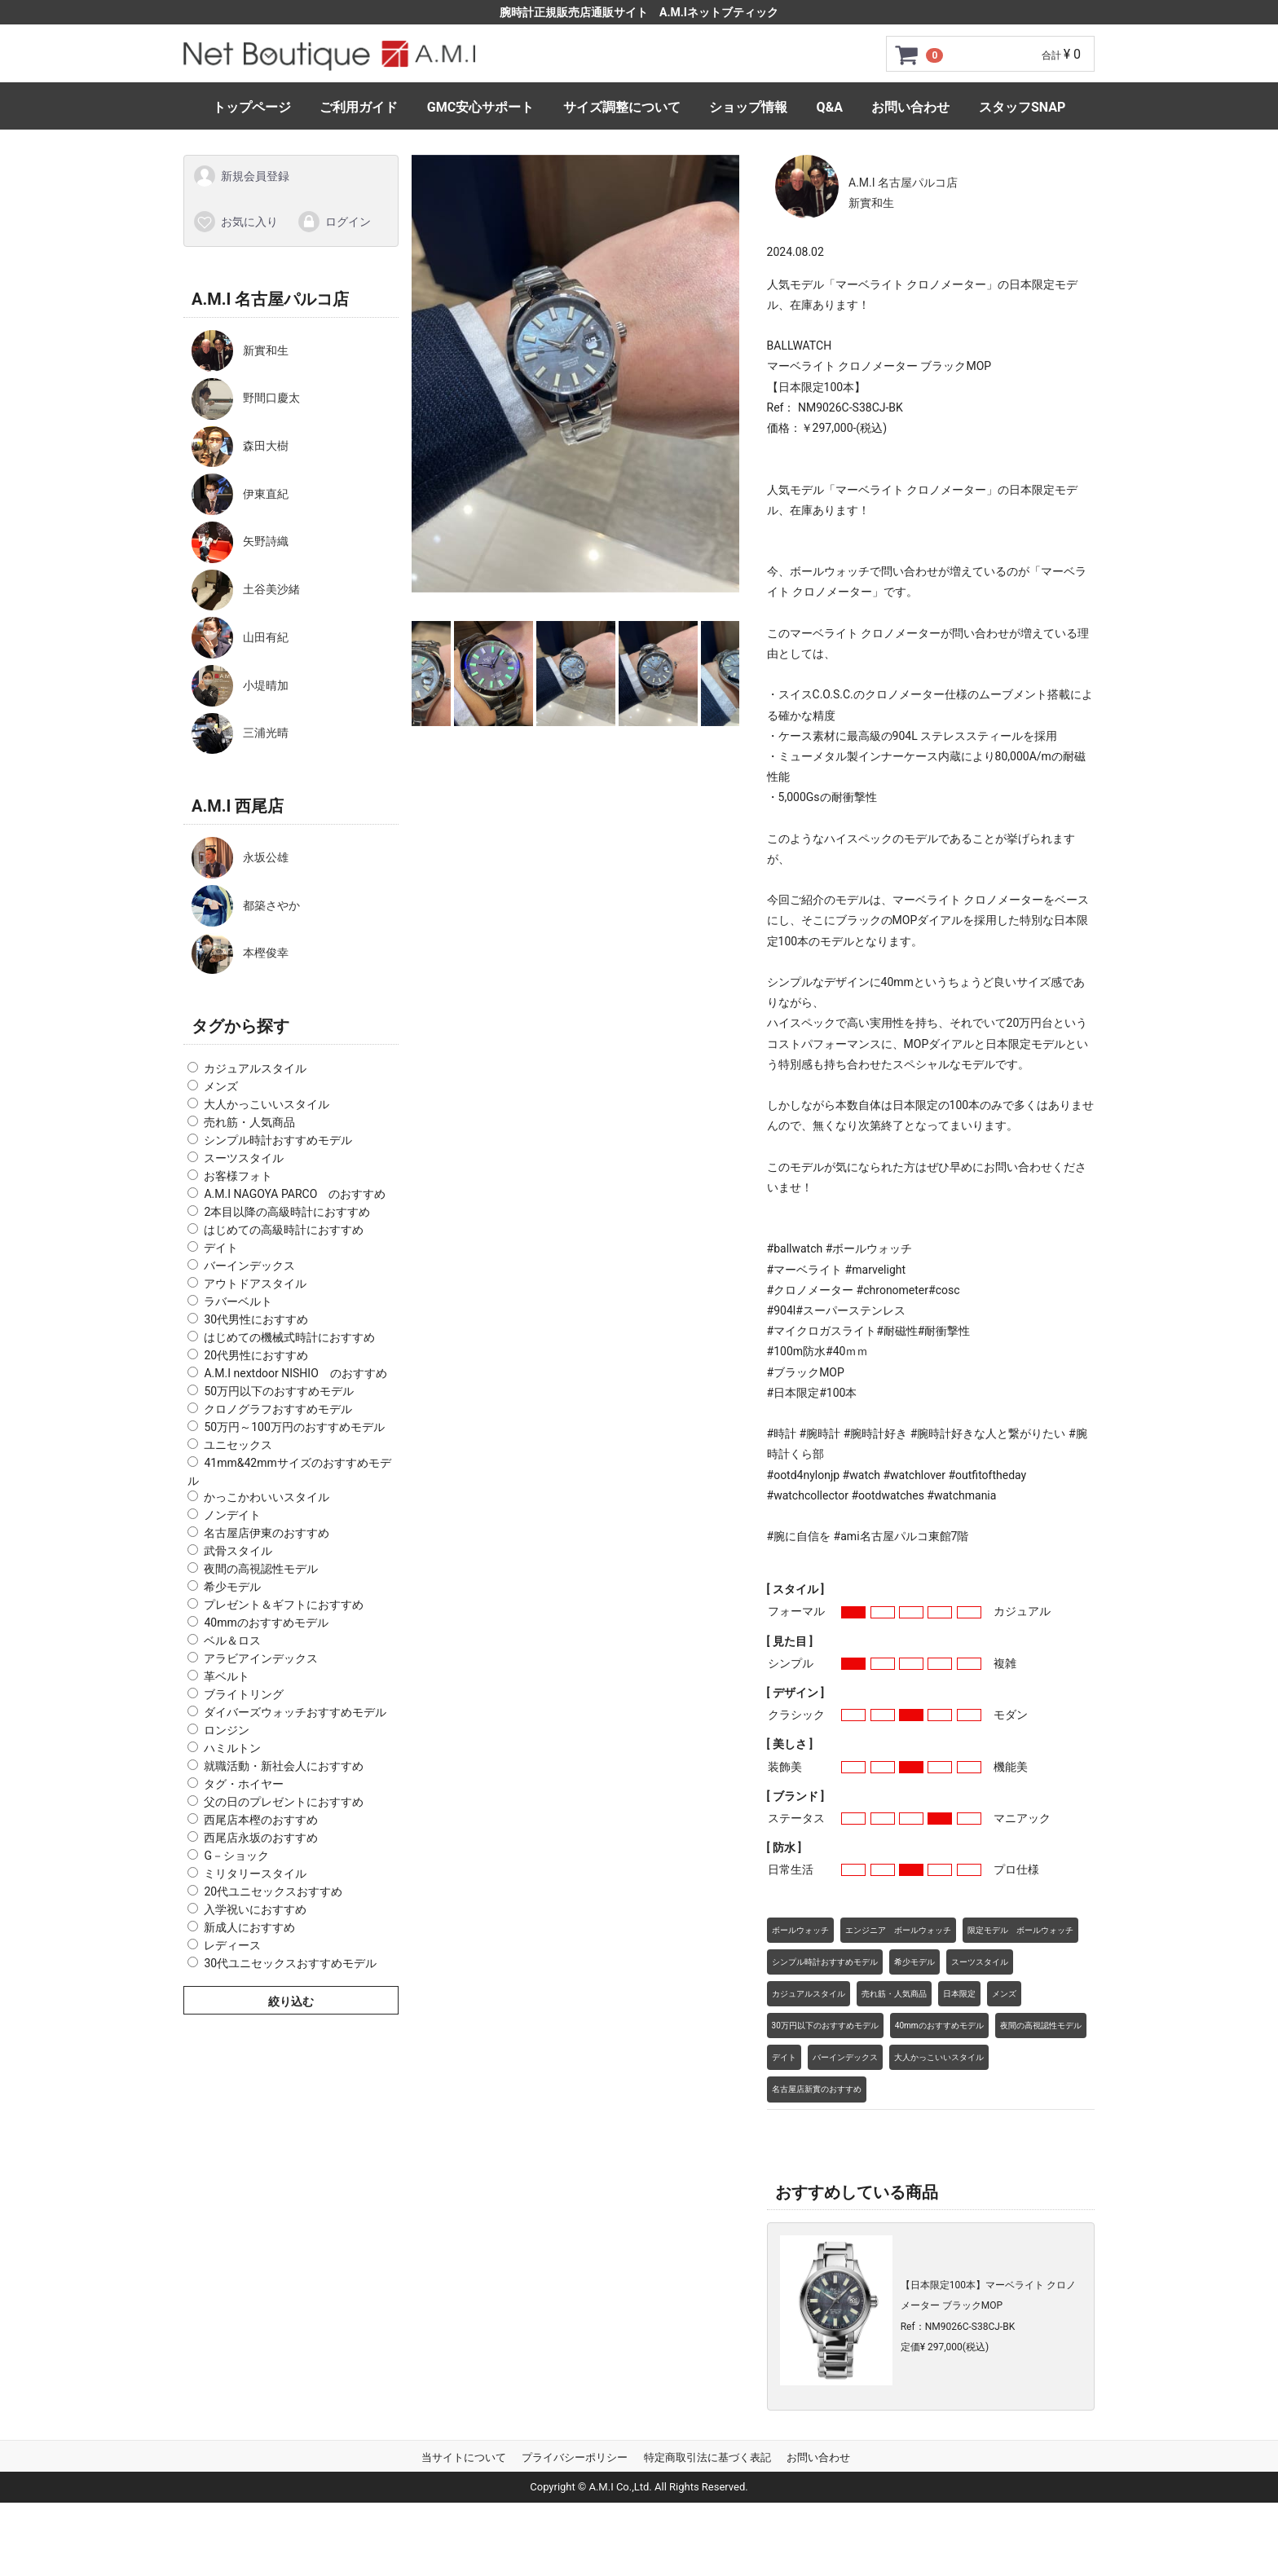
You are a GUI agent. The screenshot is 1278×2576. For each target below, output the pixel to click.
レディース (232, 1945)
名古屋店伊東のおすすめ (266, 1532)
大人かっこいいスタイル (266, 1104)
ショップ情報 (748, 107)
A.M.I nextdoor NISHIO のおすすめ (295, 1373)
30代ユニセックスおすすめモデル (290, 1963)
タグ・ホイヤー (244, 1783)
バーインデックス (249, 1265)
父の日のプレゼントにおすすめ (284, 1801)
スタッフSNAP (1022, 107)
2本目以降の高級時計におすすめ (287, 1211)
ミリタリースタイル (255, 1873)
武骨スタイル (238, 1550)
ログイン (334, 221)
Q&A (830, 107)
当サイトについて (463, 2457)
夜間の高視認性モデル (261, 1568)
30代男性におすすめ (256, 1319)
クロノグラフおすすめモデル (278, 1409)
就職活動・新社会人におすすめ (284, 1765)
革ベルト (226, 1676)
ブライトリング (244, 1694)
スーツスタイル (244, 1158)
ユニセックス (238, 1444)
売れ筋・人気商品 (249, 1122)
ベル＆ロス (232, 1640)
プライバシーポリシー (575, 2457)
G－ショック (236, 1855)
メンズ (221, 1086)
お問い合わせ (910, 107)
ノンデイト (232, 1514)
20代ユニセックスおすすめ (273, 1891)
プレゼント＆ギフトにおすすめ (284, 1604)
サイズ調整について (622, 107)
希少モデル (232, 1586)
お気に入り (235, 221)
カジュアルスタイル (255, 1068)
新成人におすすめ (249, 1927)
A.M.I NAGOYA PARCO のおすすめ (295, 1193)
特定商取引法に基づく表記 (707, 2457)
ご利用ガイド (359, 107)
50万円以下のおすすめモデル (279, 1391)
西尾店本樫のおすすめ (261, 1819)
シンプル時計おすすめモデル (278, 1140)
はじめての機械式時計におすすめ (289, 1337)
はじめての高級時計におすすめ (284, 1229)
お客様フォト (238, 1175)
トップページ (252, 107)
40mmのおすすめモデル (266, 1622)
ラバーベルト (238, 1301)
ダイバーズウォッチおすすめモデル (295, 1712)
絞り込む (291, 2001)
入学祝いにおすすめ (255, 1909)
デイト (221, 1247)
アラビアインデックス (261, 1658)
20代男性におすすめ (256, 1355)
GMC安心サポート (480, 107)
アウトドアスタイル (255, 1283)
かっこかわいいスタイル (266, 1497)
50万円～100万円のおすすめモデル (294, 1426)
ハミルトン (232, 1748)
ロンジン (226, 1730)
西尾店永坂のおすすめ (261, 1837)
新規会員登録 (240, 176)
